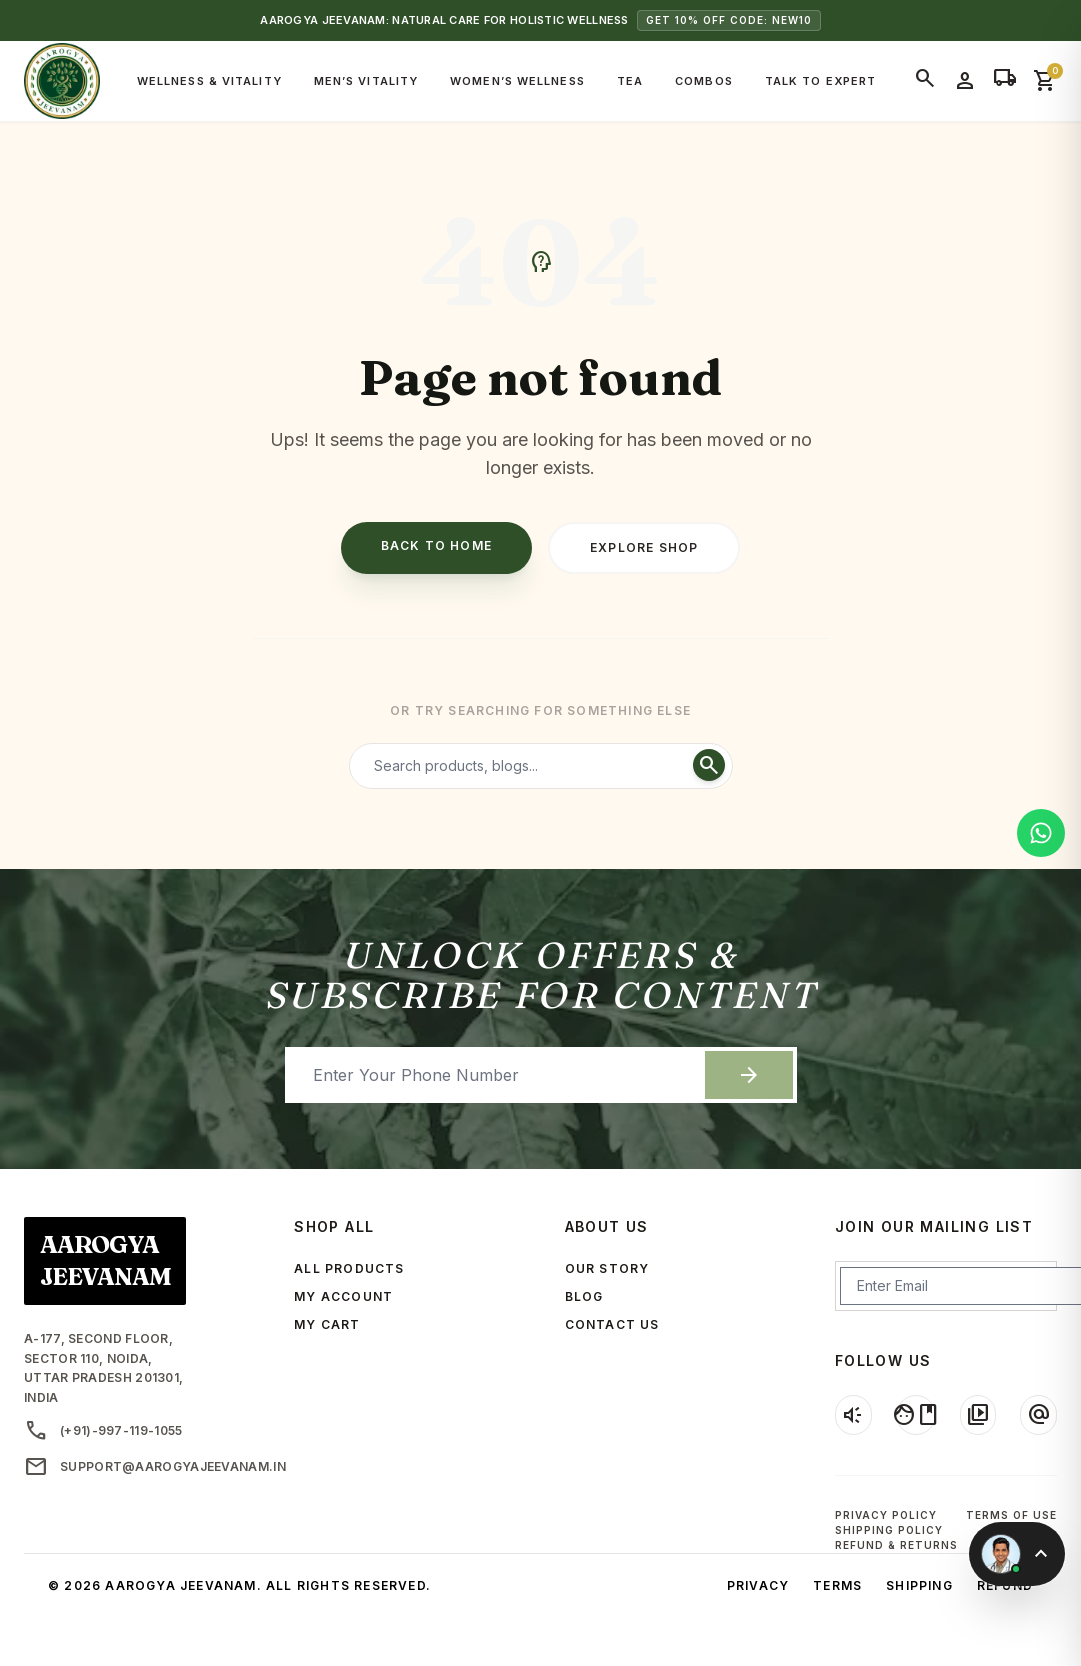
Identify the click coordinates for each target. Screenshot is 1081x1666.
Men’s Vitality (366, 81)
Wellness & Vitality (209, 81)
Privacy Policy (886, 1515)
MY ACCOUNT (343, 1296)
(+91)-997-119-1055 (103, 1431)
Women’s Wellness (517, 81)
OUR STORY (607, 1268)
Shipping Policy (889, 1530)
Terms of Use (1011, 1515)
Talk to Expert (820, 81)
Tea (630, 81)
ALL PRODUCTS (349, 1268)
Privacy (758, 1585)
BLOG (584, 1296)
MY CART (327, 1324)
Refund (1005, 1585)
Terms (837, 1585)
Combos (704, 81)
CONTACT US (612, 1324)
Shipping (919, 1585)
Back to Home (436, 545)
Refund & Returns (896, 1545)
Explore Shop (644, 547)
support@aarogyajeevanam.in (135, 1467)
